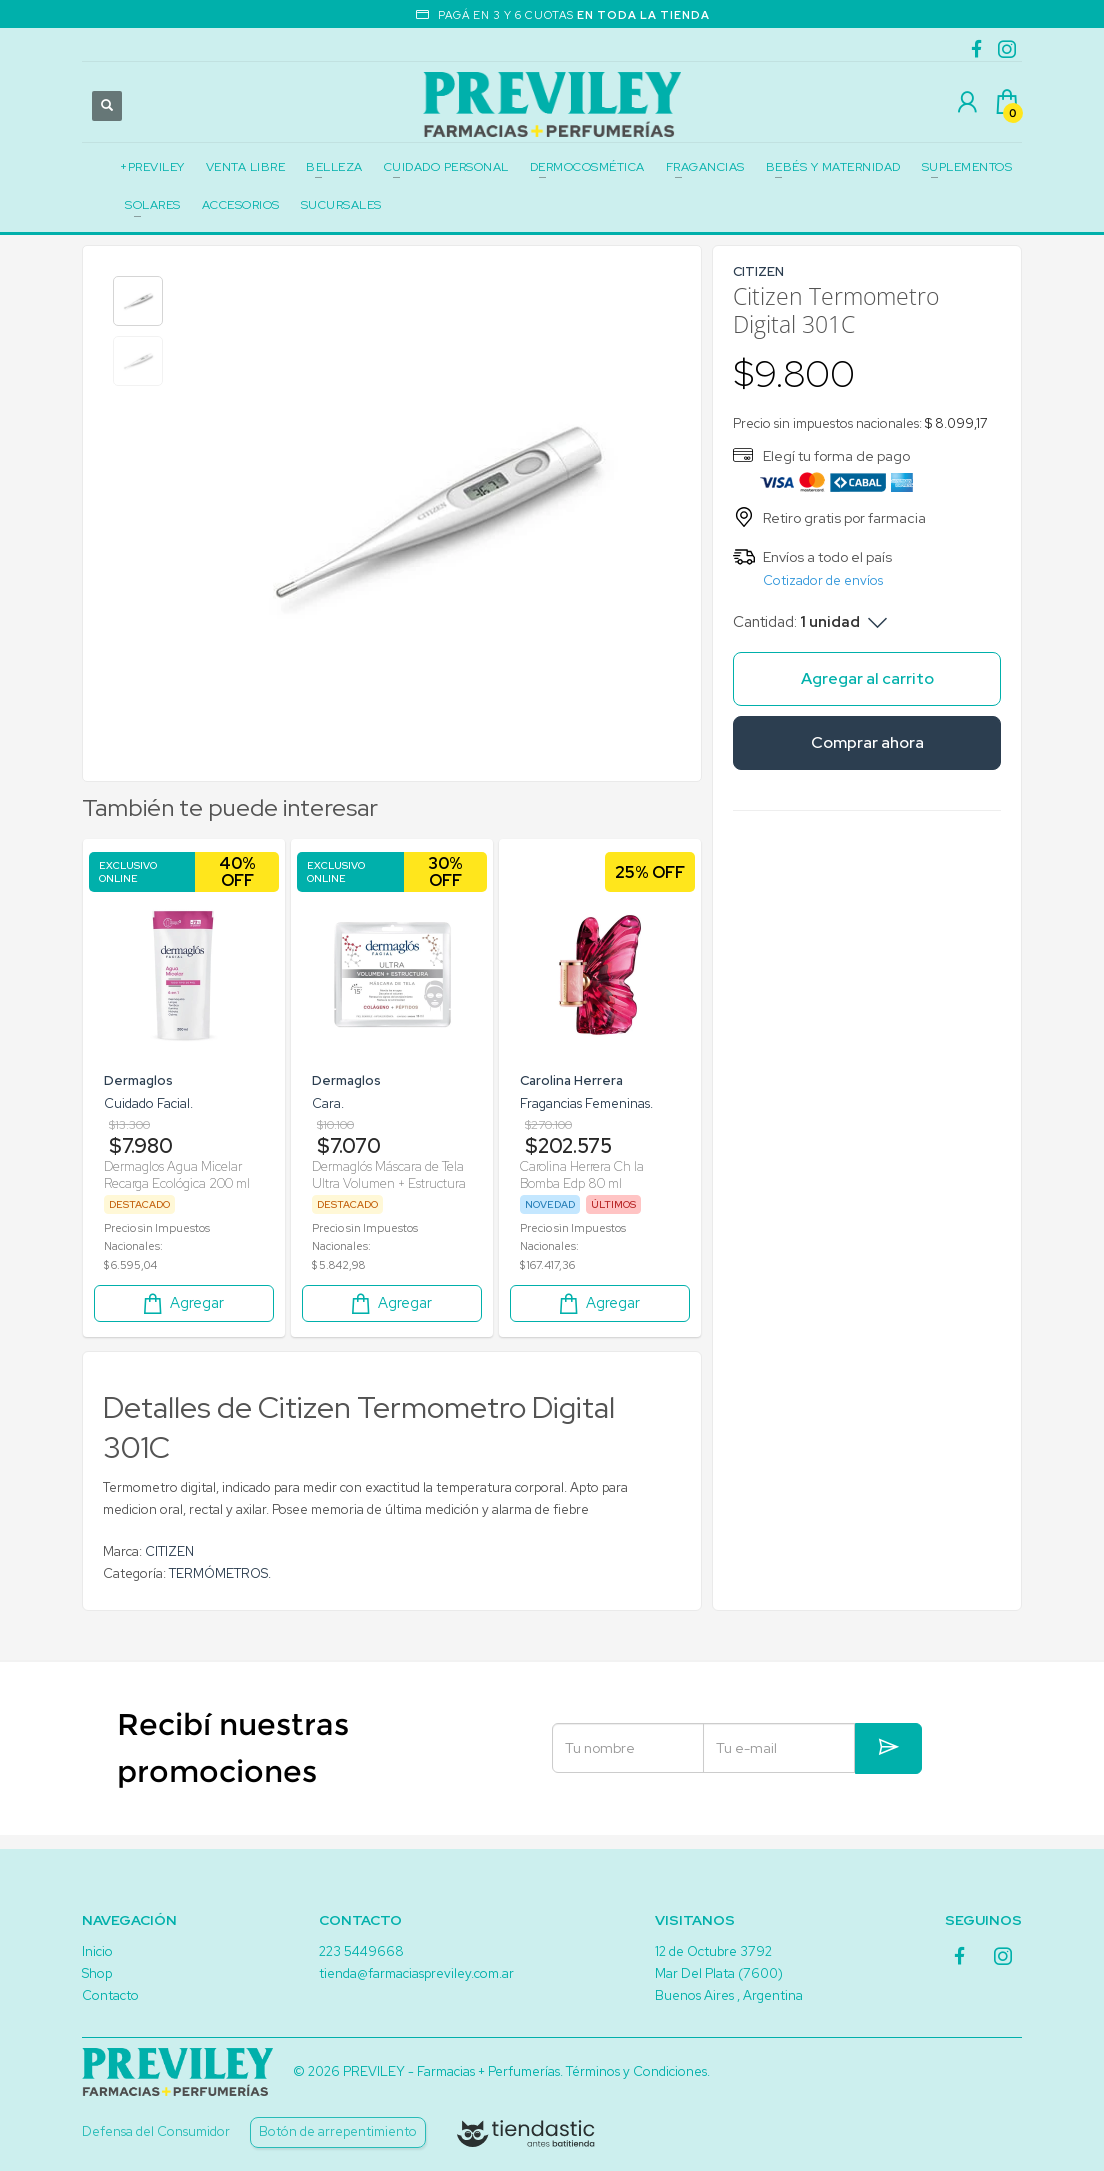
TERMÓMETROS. (220, 1573)
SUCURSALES (341, 205)
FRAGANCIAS (705, 167)
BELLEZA (334, 167)
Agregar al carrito (867, 678)
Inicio (97, 1951)
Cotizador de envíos (823, 580)
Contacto (110, 1995)
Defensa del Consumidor (156, 2131)
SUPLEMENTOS (967, 167)
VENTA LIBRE (246, 167)
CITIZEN (169, 1551)
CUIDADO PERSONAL (446, 167)
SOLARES (153, 205)
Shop (97, 1973)
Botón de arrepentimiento (338, 2131)
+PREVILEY (152, 167)
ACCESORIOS (241, 205)
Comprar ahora (867, 742)
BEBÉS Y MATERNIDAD (833, 167)
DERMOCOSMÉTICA (587, 167)
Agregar (182, 1303)
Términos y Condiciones (636, 2071)
